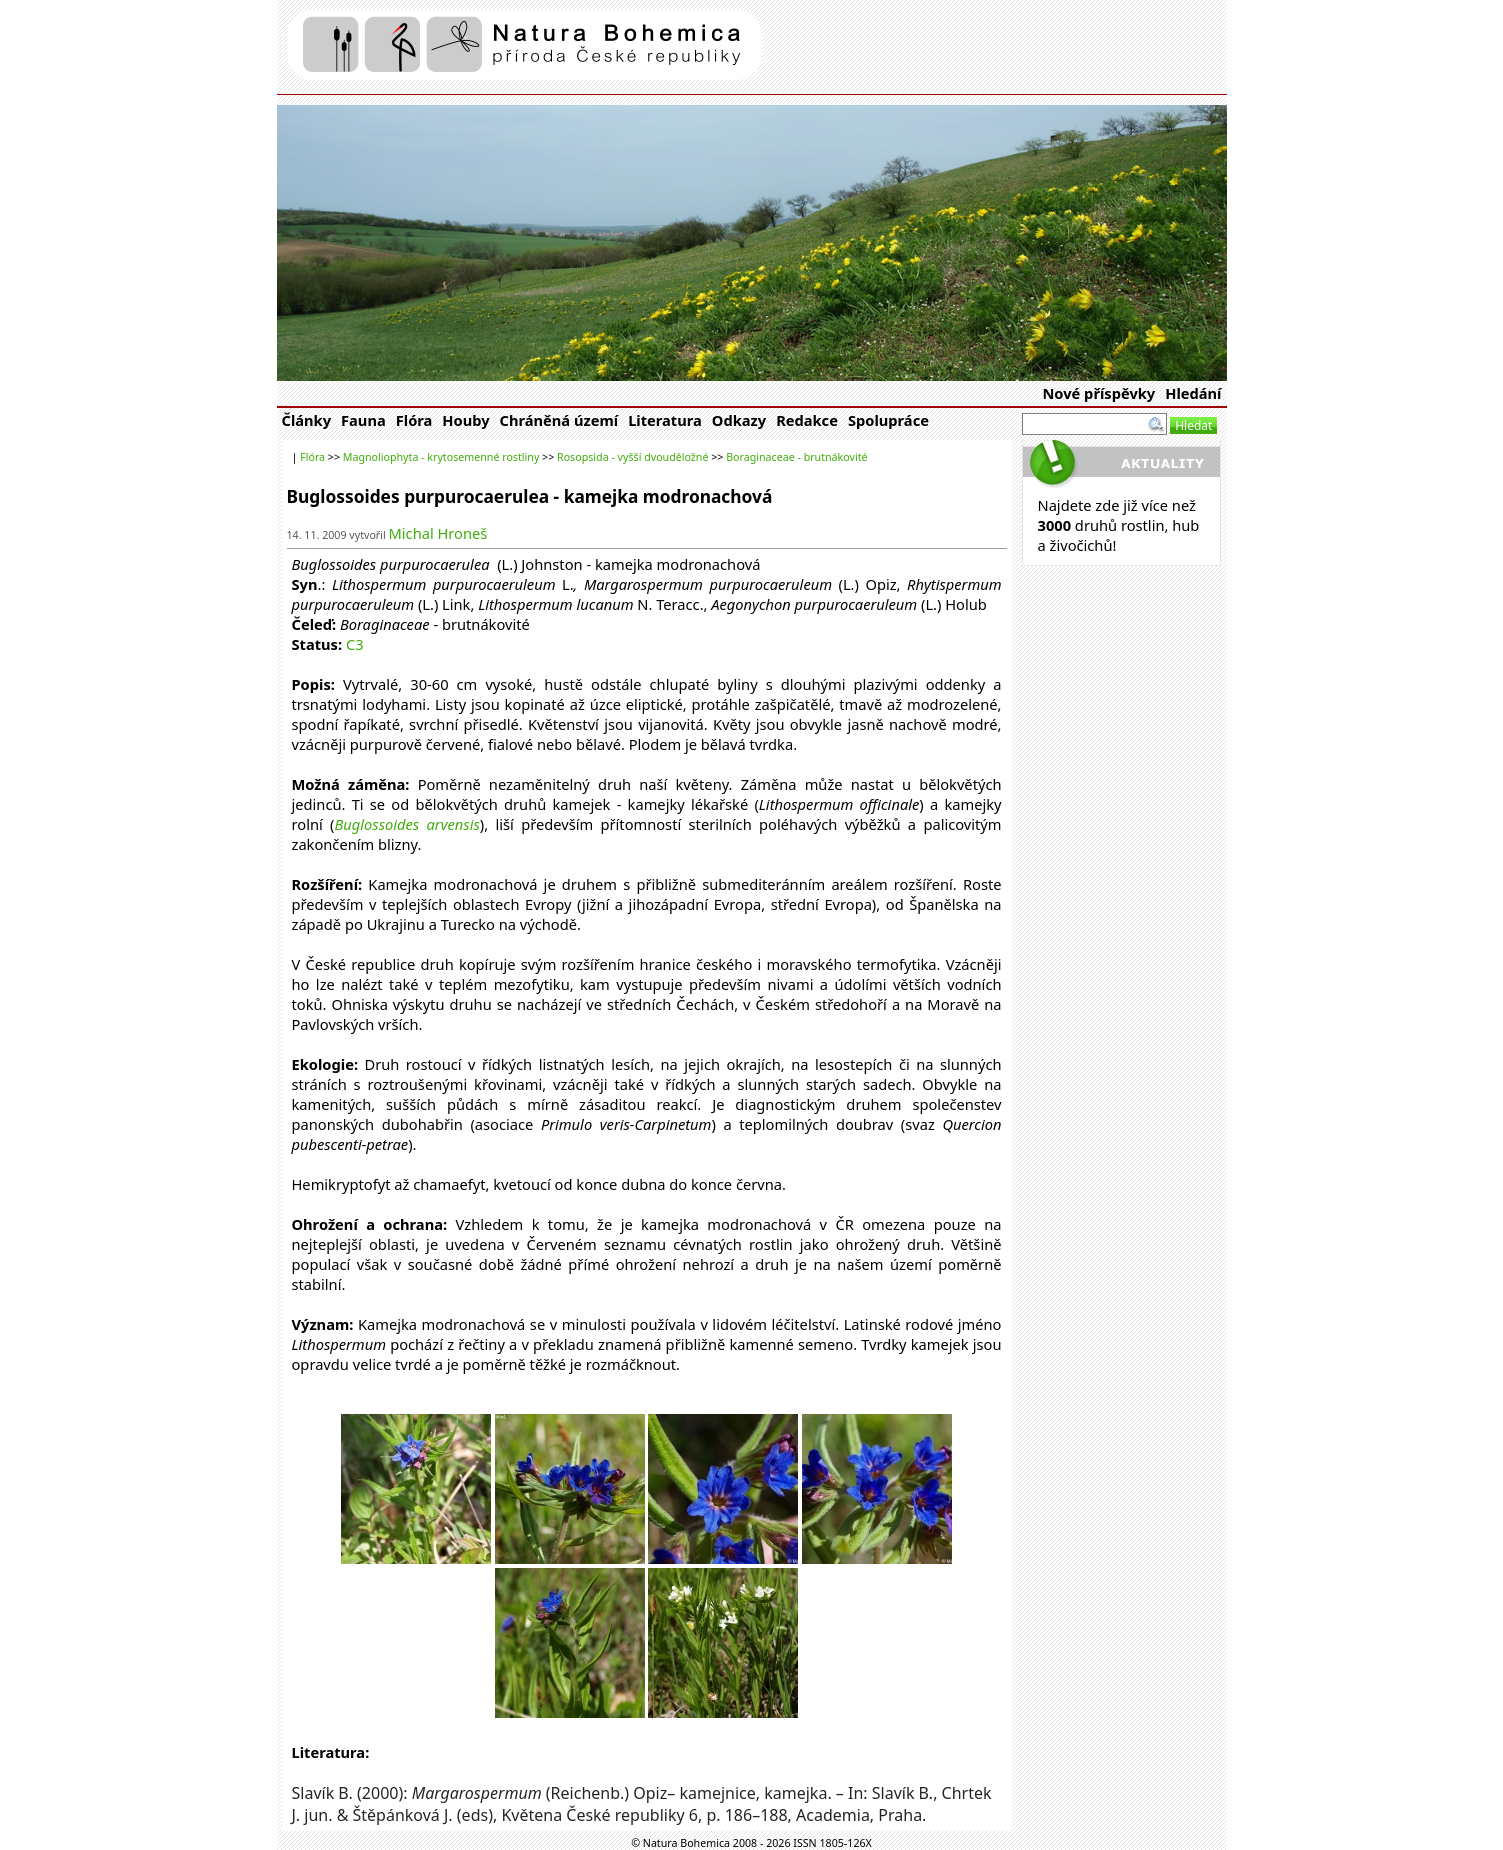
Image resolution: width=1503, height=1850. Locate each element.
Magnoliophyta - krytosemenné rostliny (441, 457)
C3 (355, 644)
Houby (465, 420)
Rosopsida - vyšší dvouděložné (632, 457)
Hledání (1193, 393)
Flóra (414, 420)
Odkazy (739, 420)
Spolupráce (888, 420)
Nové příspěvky (1098, 393)
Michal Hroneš (438, 533)
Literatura (665, 420)
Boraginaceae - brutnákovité (796, 457)
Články (307, 420)
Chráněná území (559, 420)
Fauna (363, 420)
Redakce (807, 420)
